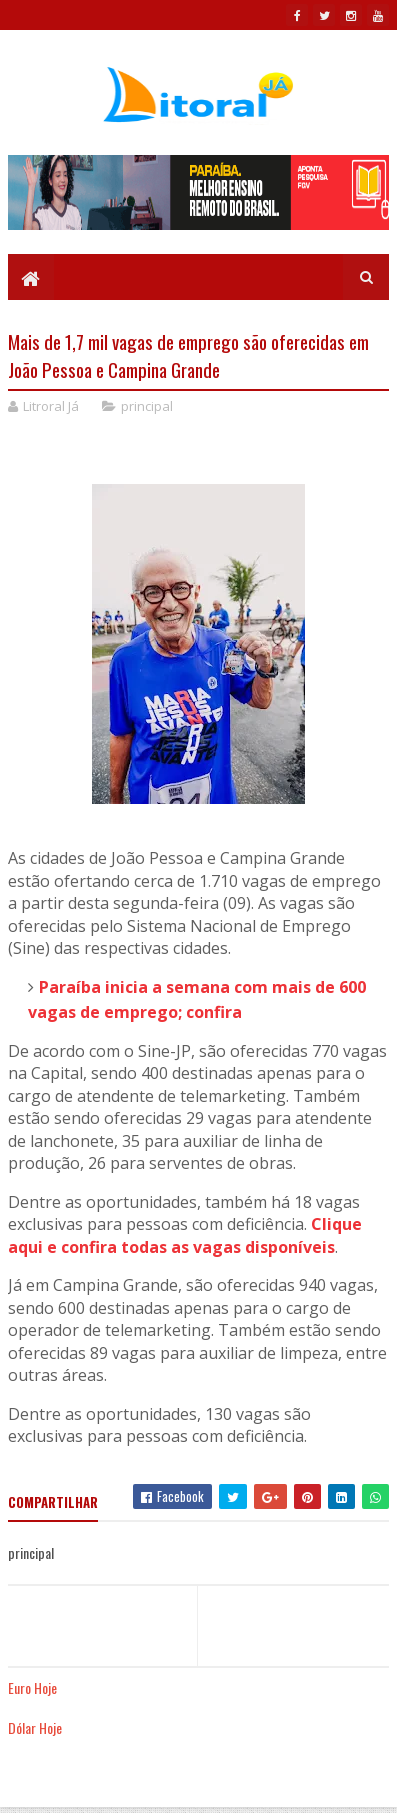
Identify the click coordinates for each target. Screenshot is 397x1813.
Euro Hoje (32, 1687)
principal (147, 406)
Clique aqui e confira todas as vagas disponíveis (185, 1235)
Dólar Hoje (35, 1727)
